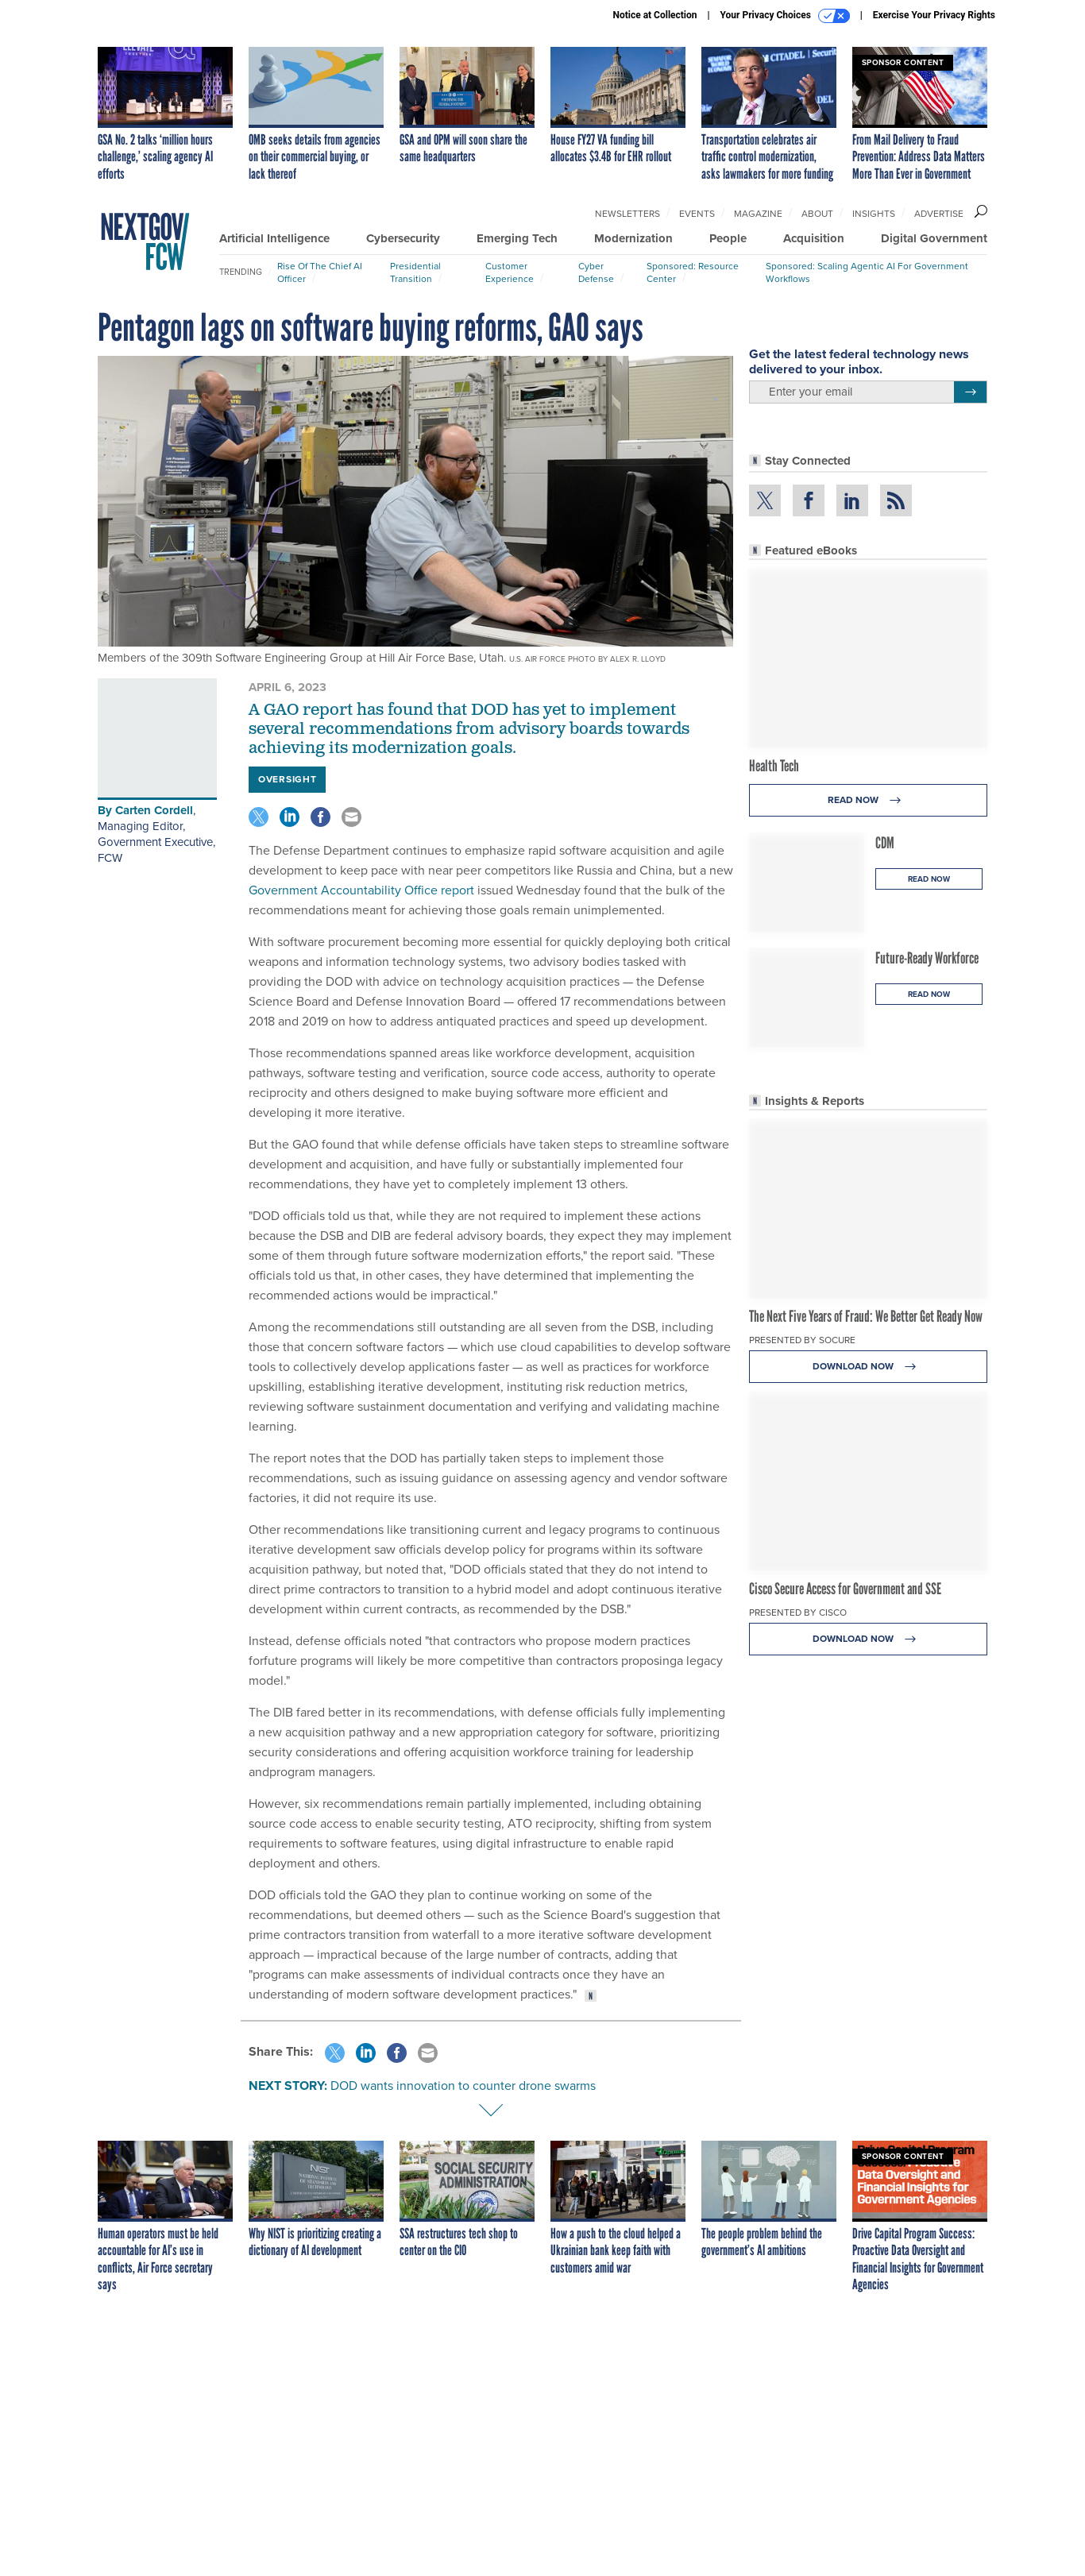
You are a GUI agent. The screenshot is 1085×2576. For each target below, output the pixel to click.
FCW (110, 858)
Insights (873, 214)
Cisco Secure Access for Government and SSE (845, 2307)
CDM (884, 1561)
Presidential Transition (415, 272)
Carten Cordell (154, 810)
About (817, 214)
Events (697, 214)
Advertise (938, 214)
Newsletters (627, 214)
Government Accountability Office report (361, 890)
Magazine (758, 214)
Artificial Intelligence (274, 238)
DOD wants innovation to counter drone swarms (463, 2085)
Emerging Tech (517, 238)
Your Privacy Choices (785, 16)
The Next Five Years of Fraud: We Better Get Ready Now (866, 2035)
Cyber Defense (596, 272)
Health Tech (774, 1484)
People (728, 238)
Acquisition (813, 238)
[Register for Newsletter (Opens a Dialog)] (970, 873)
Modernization (633, 238)
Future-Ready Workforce (927, 1676)
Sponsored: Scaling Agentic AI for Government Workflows (867, 272)
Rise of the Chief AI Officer (319, 272)
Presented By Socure (802, 2059)
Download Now (869, 2085)
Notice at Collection (654, 15)
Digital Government (934, 238)
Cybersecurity (403, 238)
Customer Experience (509, 272)
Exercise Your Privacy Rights (934, 15)
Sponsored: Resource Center (693, 272)
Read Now (868, 1519)
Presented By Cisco (798, 2331)
